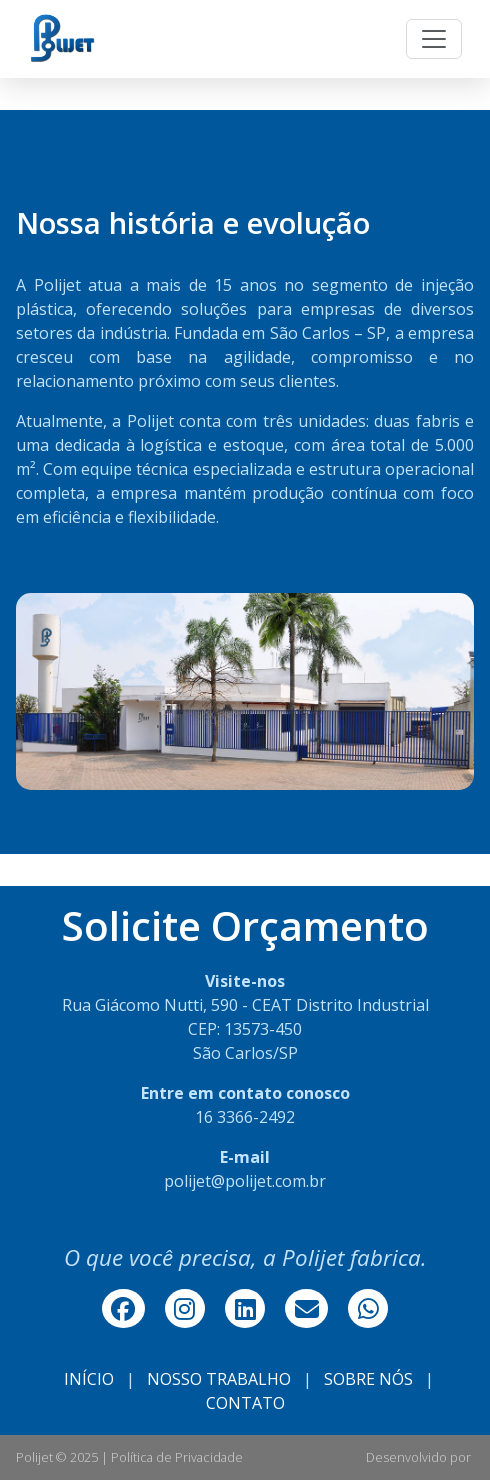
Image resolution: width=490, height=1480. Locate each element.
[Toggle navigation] (434, 39)
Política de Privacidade (177, 1457)
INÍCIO (89, 1379)
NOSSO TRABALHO (219, 1379)
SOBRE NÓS (368, 1379)
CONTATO (245, 1403)
